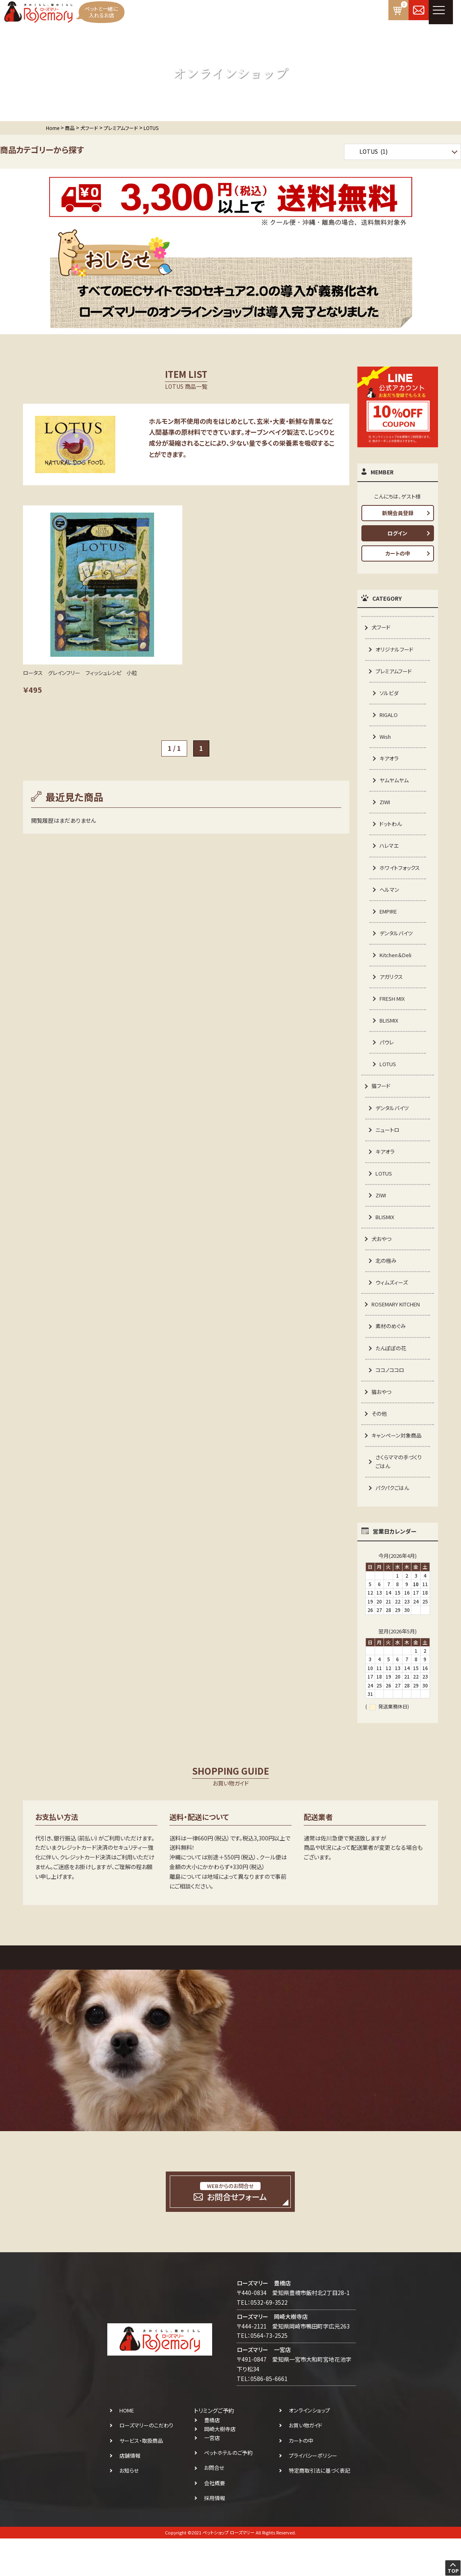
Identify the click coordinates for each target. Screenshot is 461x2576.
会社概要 (214, 2520)
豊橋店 (212, 2458)
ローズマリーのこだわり (146, 2463)
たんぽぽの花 (391, 1381)
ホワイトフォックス (399, 880)
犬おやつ (382, 1268)
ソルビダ (390, 695)
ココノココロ (391, 1403)
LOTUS (389, 1088)
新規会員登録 (397, 513)
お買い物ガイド (305, 2463)
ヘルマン (390, 907)
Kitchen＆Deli (397, 975)
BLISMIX (390, 1043)
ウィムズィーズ (393, 1313)
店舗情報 (129, 2493)
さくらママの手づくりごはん (400, 1498)
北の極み (386, 1290)
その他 (379, 1448)
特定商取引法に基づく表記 (319, 2508)
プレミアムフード (395, 673)
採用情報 (214, 2535)
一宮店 (212, 2476)
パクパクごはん (393, 1525)
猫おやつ (382, 1425)
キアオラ (390, 763)
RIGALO (390, 718)
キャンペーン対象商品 (397, 1471)
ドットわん (392, 830)
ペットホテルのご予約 (228, 2490)
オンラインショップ (309, 2448)
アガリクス (392, 998)
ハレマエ (390, 853)
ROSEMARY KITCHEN (399, 1335)
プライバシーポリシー (313, 2493)
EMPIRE (390, 930)
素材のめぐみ (391, 1358)
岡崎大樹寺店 (220, 2467)
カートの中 (397, 553)
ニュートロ (388, 1155)
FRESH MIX (394, 1020)
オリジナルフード (395, 650)
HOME (126, 2448)
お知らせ (129, 2508)
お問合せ (214, 2505)
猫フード (381, 1110)
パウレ (387, 1065)
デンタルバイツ (397, 952)
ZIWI (385, 808)
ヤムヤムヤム (395, 785)
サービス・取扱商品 (141, 2478)
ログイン (397, 533)
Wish (386, 740)
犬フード (381, 627)
